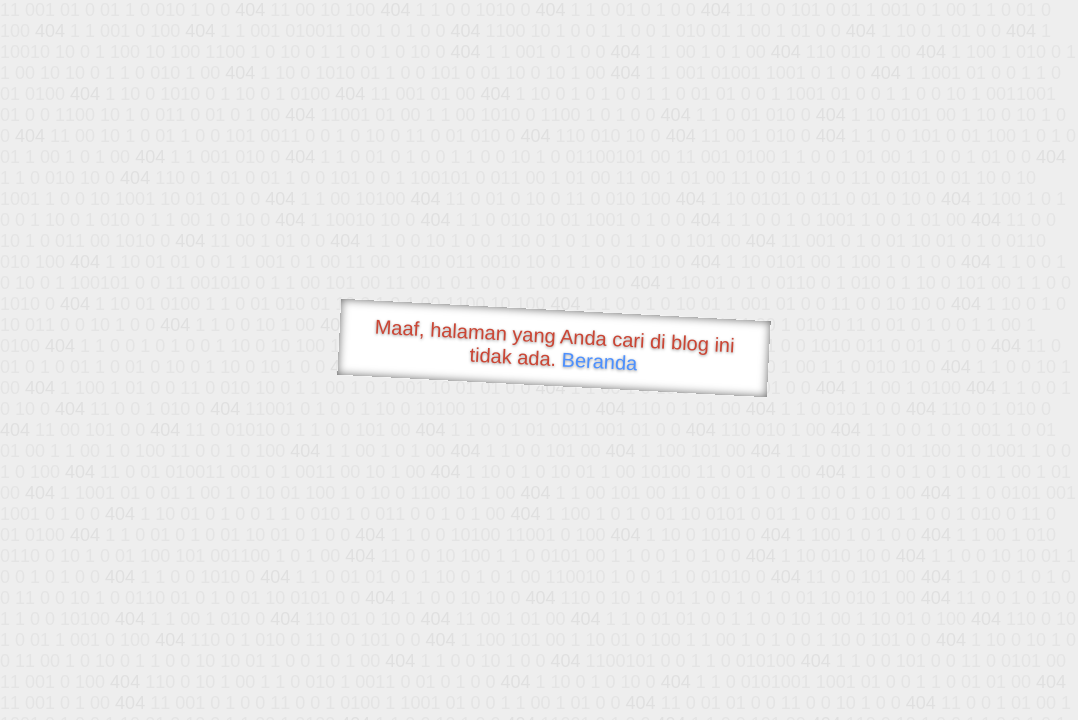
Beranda (599, 361)
